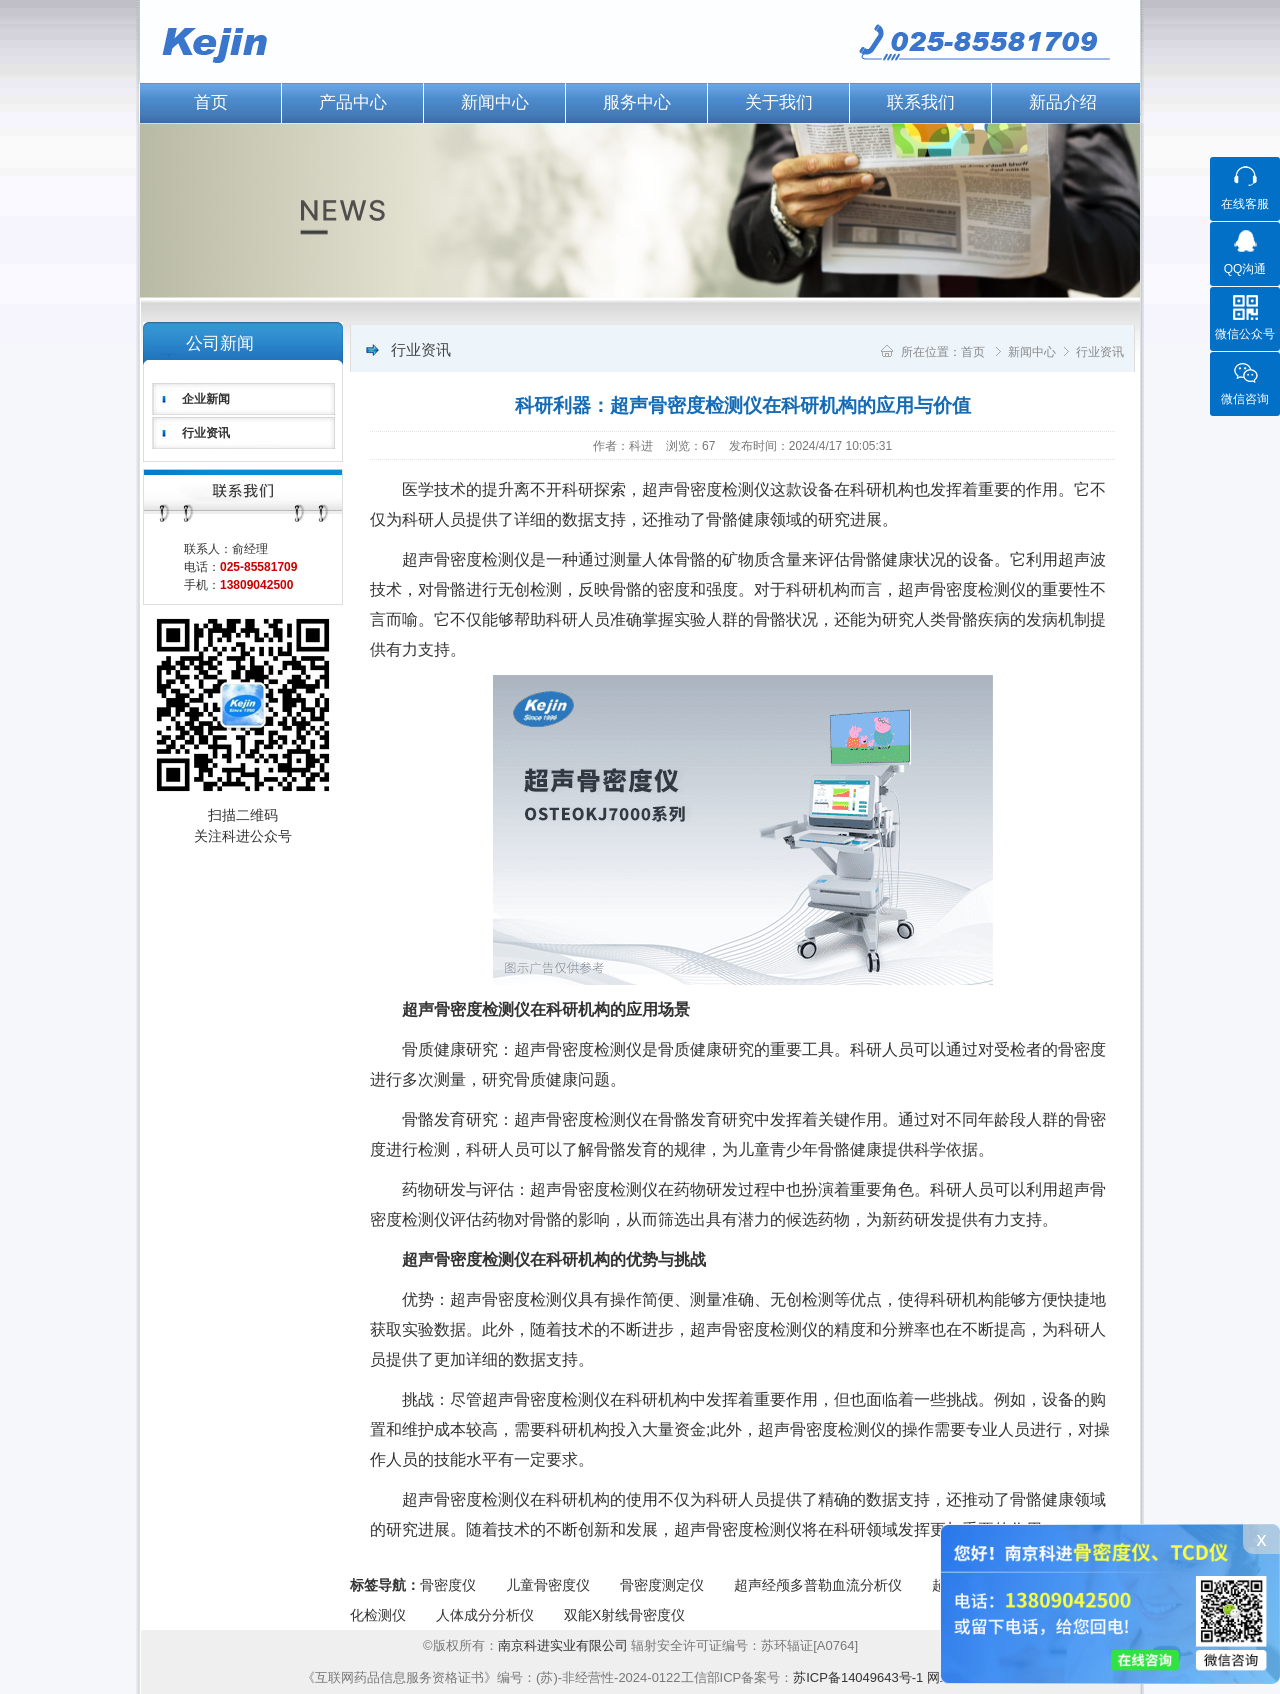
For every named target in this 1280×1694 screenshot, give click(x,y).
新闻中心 (495, 102)
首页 (211, 102)
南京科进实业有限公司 (565, 1645)
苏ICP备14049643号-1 (858, 1677)
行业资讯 (206, 433)
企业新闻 (206, 399)
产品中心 (353, 102)
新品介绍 (1063, 102)
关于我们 (779, 102)
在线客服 (1245, 204)
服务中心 (637, 102)
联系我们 (921, 102)
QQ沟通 (1245, 269)
